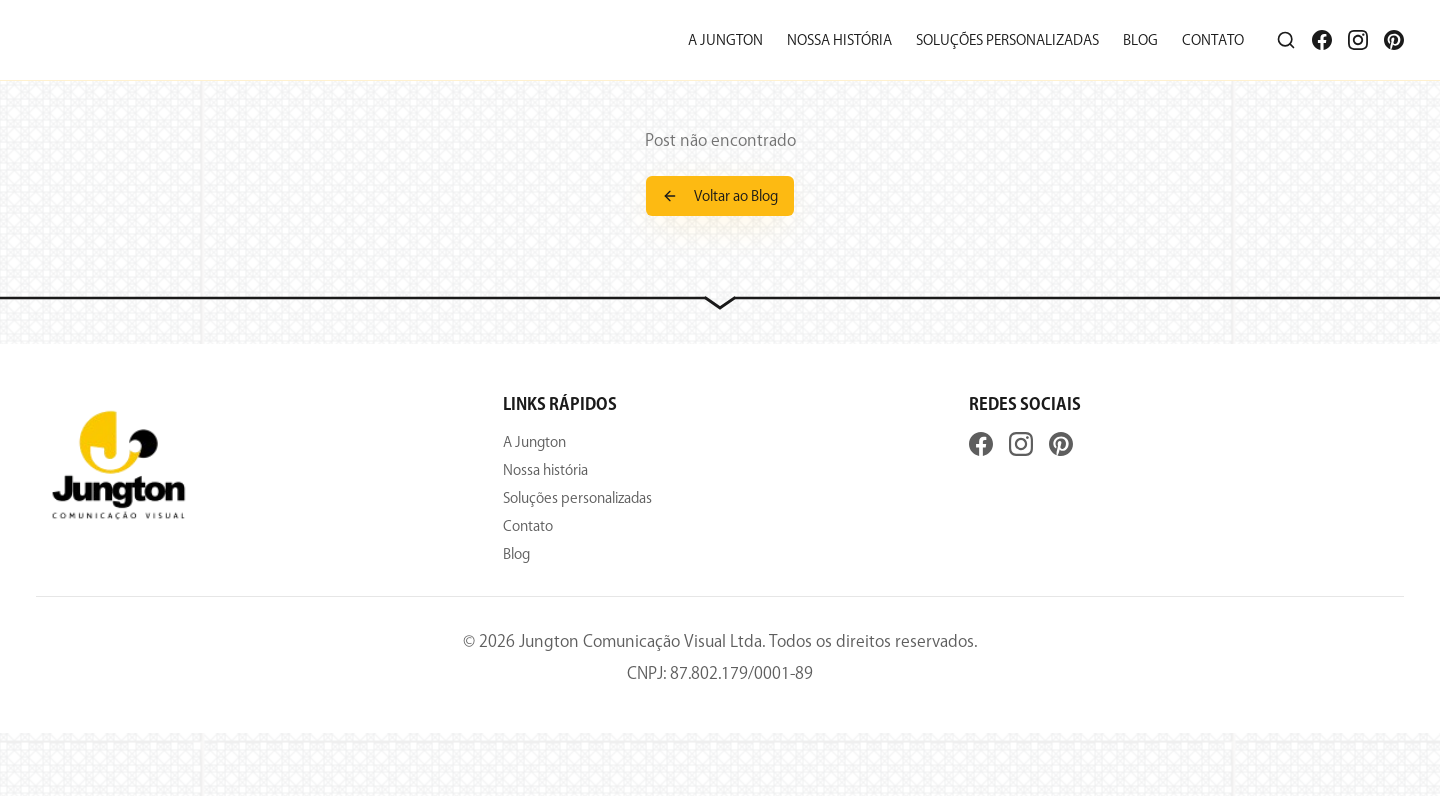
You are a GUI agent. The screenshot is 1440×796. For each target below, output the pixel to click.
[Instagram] (1358, 40)
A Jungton (725, 40)
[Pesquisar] (1286, 40)
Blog (1140, 40)
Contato (1213, 40)
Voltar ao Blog (720, 196)
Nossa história (839, 40)
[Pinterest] (1394, 40)
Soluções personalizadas (1007, 40)
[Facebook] (1322, 40)
